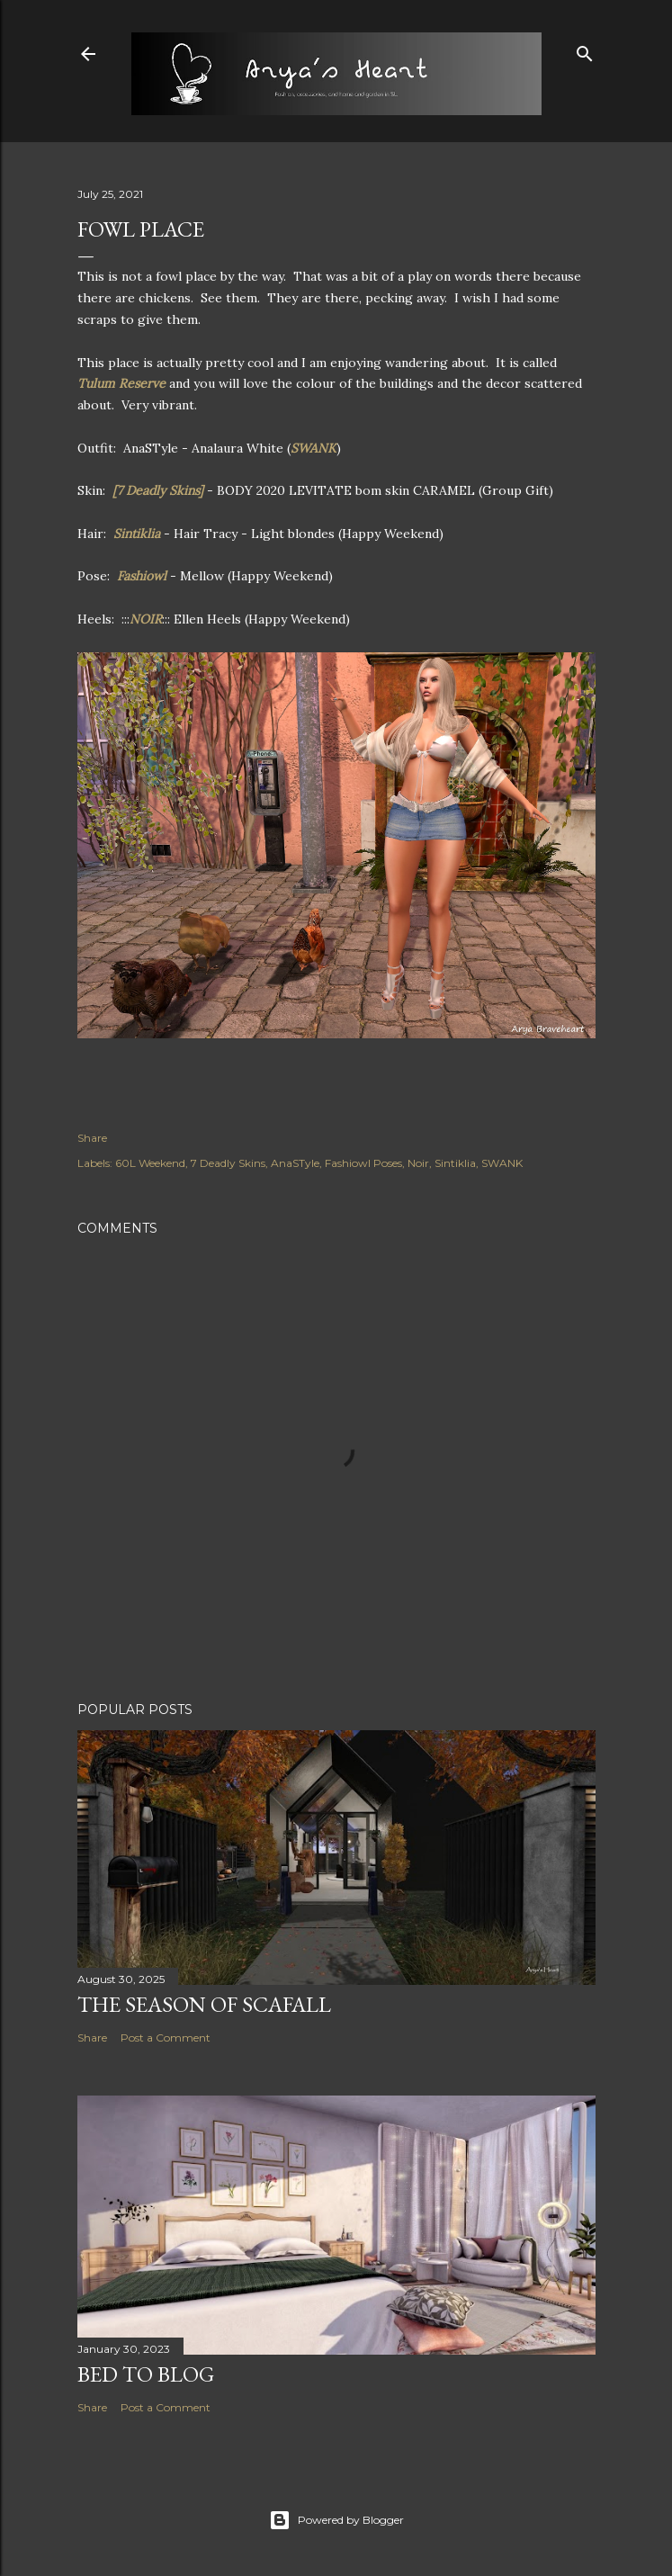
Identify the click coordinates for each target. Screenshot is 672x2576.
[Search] (585, 49)
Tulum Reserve (121, 383)
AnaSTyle (295, 1163)
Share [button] (92, 1137)
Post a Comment (166, 2037)
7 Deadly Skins (228, 1163)
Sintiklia (138, 533)
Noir (418, 1163)
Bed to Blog (145, 2374)
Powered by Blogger (336, 2520)
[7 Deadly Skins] (157, 490)
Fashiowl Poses (363, 1163)
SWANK (313, 448)
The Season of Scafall (204, 2004)
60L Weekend (150, 1163)
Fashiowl (143, 576)
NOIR (146, 619)
